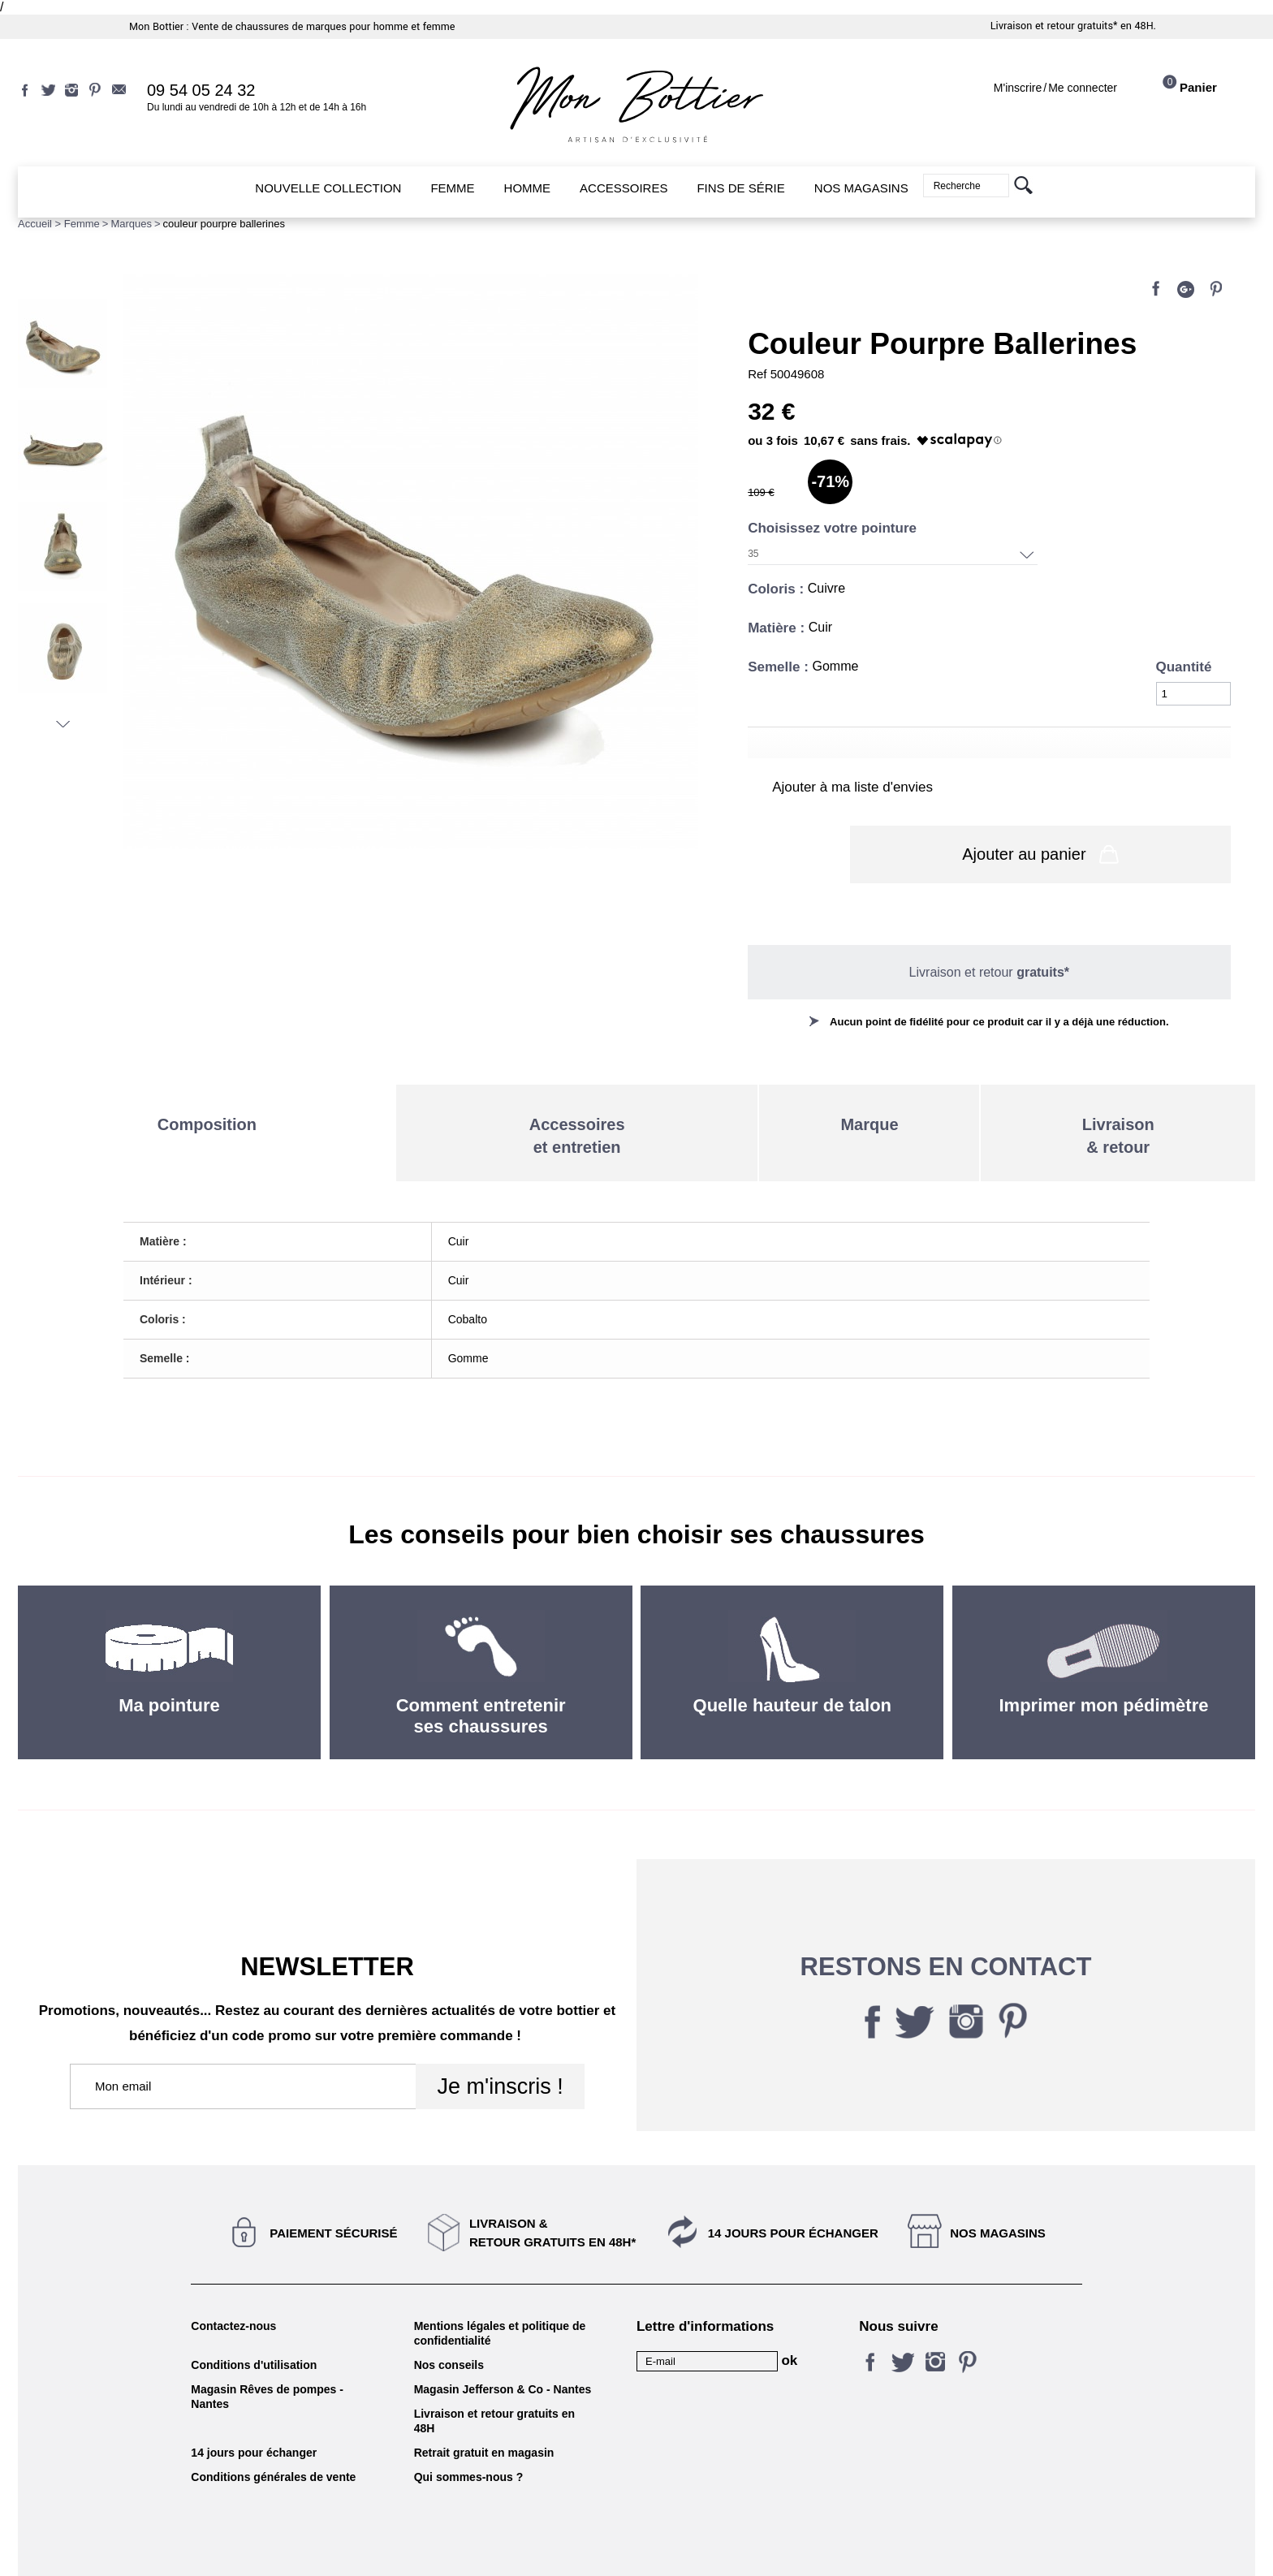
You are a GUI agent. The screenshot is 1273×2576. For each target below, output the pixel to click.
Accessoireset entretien (577, 1084)
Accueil (35, 224)
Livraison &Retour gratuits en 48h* (552, 2181)
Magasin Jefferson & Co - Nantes (503, 2338)
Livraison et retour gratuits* (1054, 26)
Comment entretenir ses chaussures (481, 1664)
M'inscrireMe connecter (1055, 87)
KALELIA (636, 2546)
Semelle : (780, 667)
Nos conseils (449, 2313)
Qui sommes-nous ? (469, 2425)
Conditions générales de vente (273, 2425)
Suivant (62, 724)
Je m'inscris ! (500, 2035)
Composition (207, 1073)
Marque (869, 1073)
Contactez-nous (233, 2274)
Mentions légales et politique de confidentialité (500, 2282)
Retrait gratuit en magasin (484, 2401)
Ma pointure (169, 1654)
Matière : (778, 628)
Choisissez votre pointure (834, 528)
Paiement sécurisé (333, 2182)
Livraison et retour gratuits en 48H (494, 2370)
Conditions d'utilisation (254, 2313)
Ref (759, 374)
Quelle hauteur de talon (792, 1654)
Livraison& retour (1118, 1084)
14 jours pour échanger (793, 2182)
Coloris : (778, 589)
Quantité (1184, 667)
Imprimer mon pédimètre (1104, 1654)
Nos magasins (998, 2182)
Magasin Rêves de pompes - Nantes (267, 2345)
